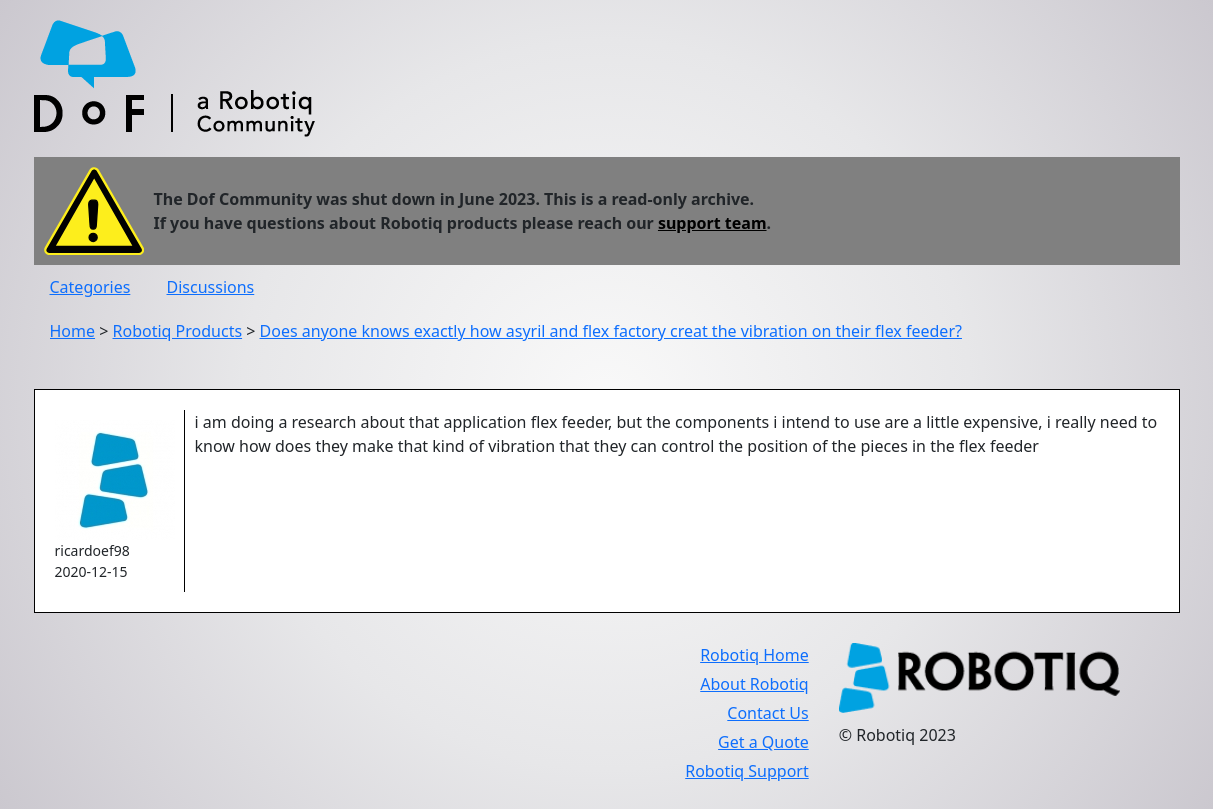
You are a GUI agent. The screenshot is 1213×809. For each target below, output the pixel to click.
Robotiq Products (178, 331)
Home (73, 331)
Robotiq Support (746, 771)
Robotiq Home (754, 655)
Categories (90, 287)
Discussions (211, 287)
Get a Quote (763, 742)
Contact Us (767, 713)
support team (712, 223)
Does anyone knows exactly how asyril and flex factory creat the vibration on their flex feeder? (611, 331)
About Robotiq (754, 684)
